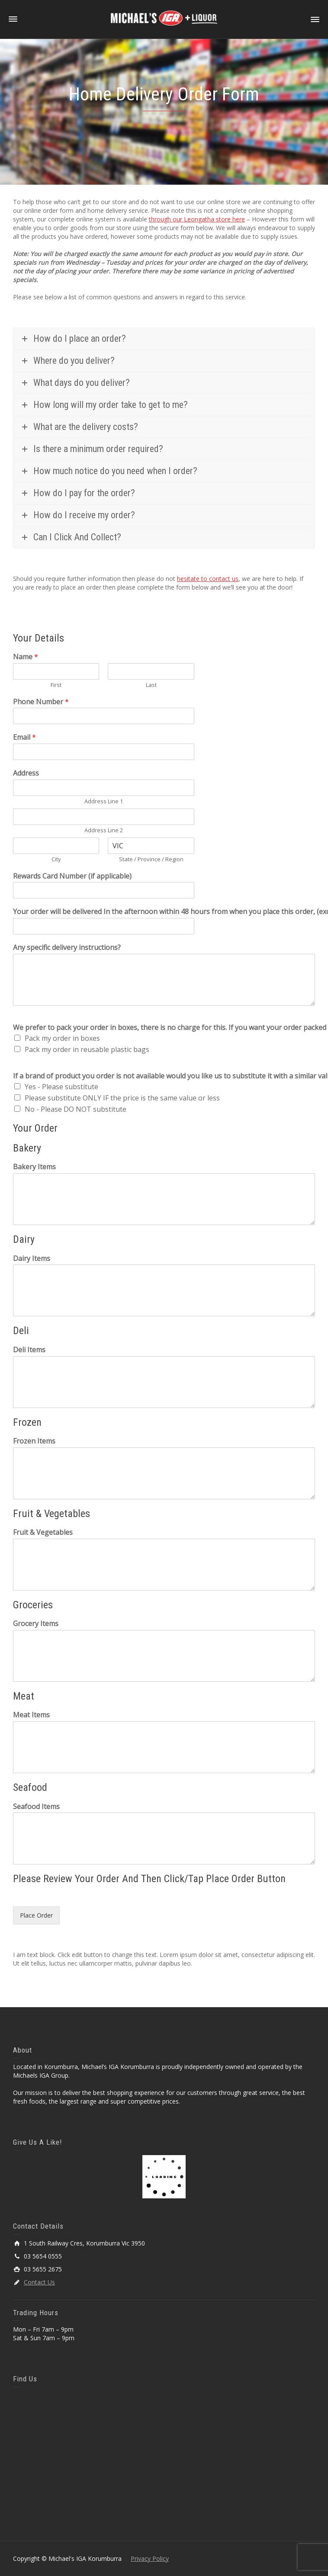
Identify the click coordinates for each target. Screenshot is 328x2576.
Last (151, 685)
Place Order (36, 1915)
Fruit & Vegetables (43, 1532)
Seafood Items (36, 1806)
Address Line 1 (103, 801)
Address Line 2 (103, 830)
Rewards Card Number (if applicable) (72, 876)
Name (25, 656)
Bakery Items (34, 1166)
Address (26, 773)
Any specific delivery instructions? (67, 947)
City (56, 859)
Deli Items (29, 1349)
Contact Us (39, 2282)
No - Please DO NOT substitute (75, 1109)
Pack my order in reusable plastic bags (87, 1049)
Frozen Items (34, 1441)
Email (24, 737)
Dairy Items (31, 1258)
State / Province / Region (151, 859)
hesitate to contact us (207, 578)
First (56, 685)
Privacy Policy (150, 2558)
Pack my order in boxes (62, 1038)
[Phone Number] (103, 716)
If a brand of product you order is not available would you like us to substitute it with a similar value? (164, 1076)
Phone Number (41, 701)
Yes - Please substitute (61, 1086)
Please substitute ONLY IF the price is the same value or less (122, 1098)
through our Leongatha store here (197, 219)
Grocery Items (35, 1623)
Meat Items (31, 1714)
